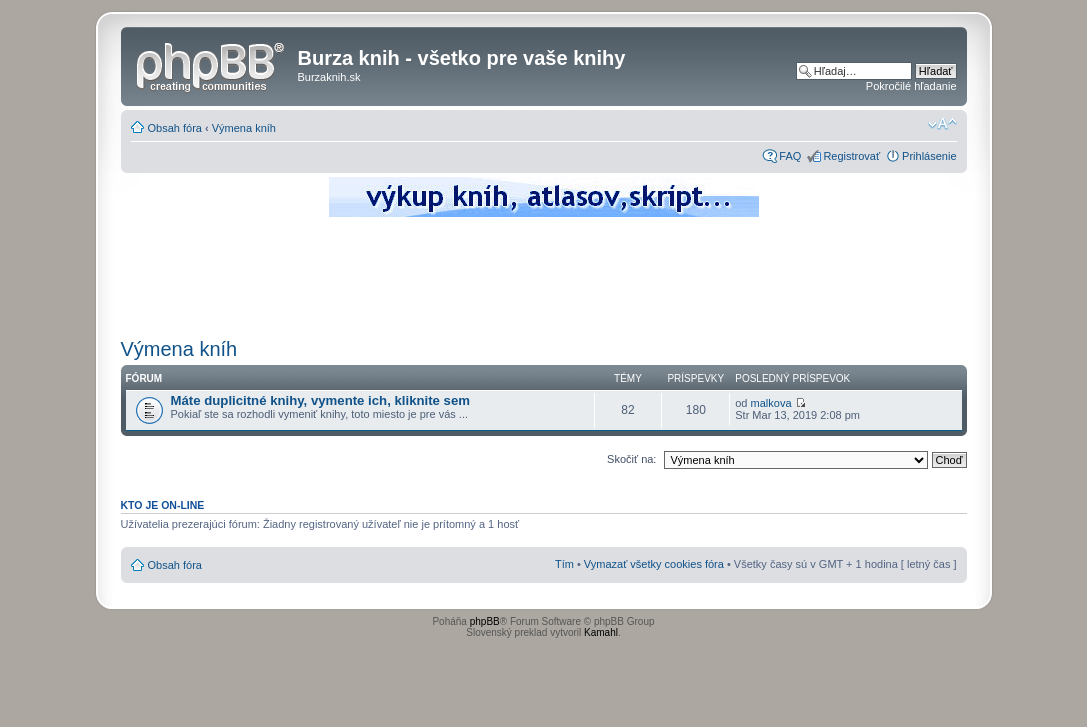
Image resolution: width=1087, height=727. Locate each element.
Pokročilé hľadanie (911, 86)
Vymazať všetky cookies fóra (654, 564)
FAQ (790, 156)
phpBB (485, 621)
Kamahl (601, 632)
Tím (564, 564)
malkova (771, 403)
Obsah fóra (175, 128)
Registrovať (851, 156)
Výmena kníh (244, 128)
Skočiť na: (631, 459)
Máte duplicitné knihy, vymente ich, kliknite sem (321, 400)
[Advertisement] (544, 275)
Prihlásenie (929, 156)
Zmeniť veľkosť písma (942, 124)
